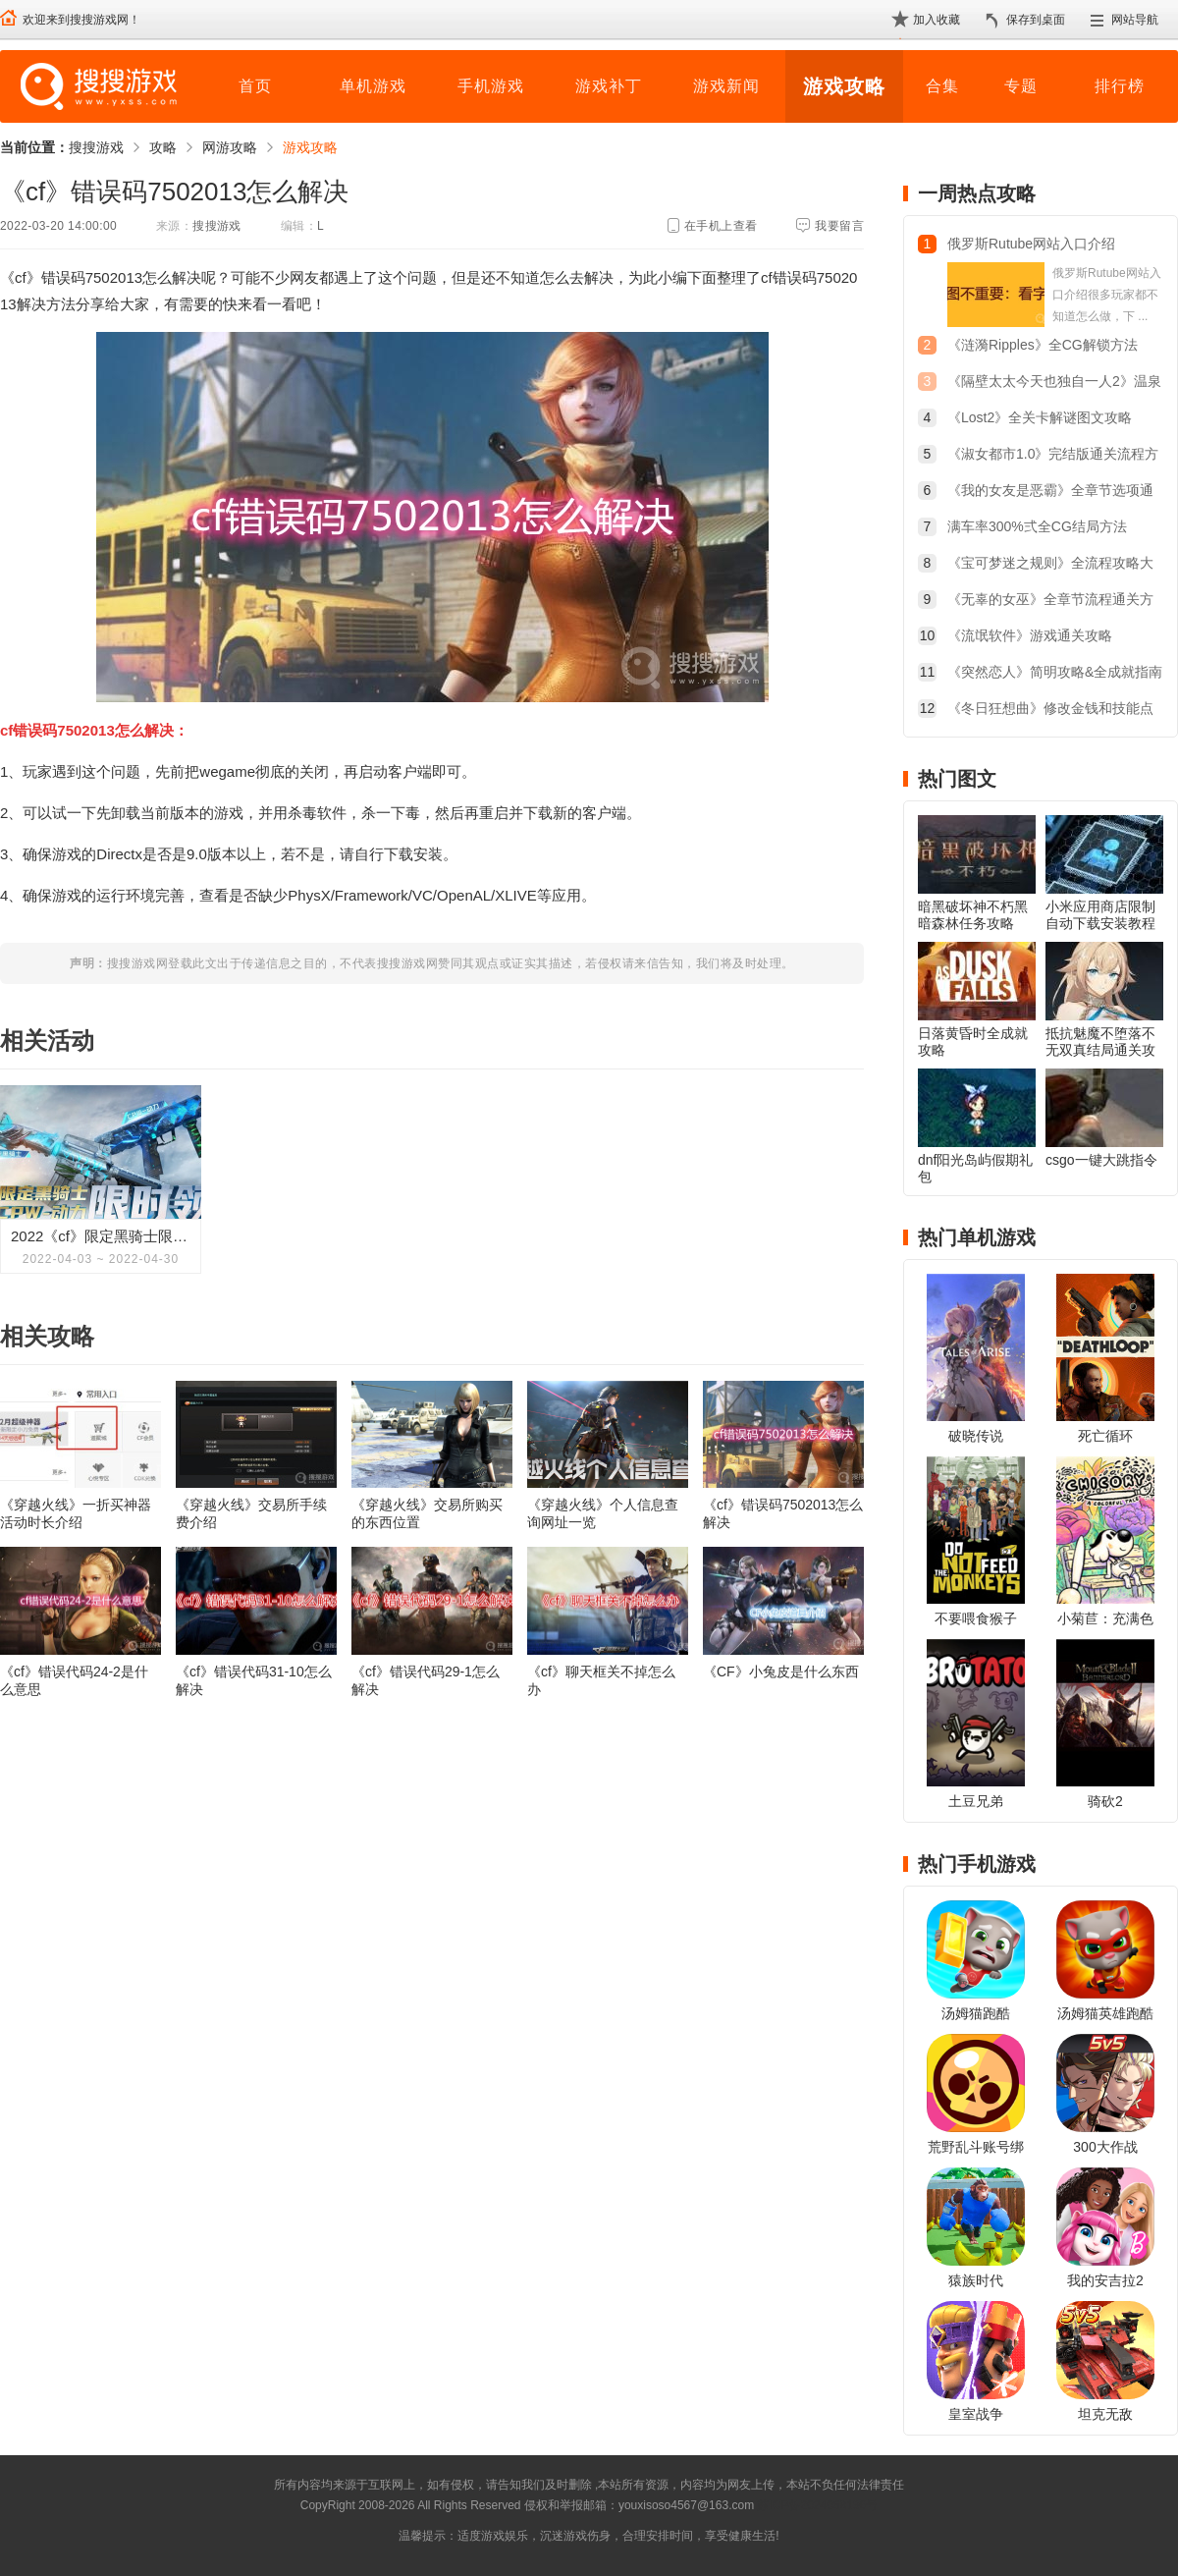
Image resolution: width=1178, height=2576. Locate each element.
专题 (1021, 86)
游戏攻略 (844, 86)
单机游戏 (373, 86)
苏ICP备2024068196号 (817, 2505)
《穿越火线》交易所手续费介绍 (251, 1513)
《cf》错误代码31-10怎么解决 (254, 1680)
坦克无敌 (1105, 2414)
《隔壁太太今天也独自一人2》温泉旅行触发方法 (1054, 383)
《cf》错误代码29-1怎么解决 (425, 1680)
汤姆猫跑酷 (975, 2013)
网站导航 (1134, 20)
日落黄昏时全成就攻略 (973, 1041)
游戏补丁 (608, 86)
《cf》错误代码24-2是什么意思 (74, 1680)
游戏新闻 (726, 86)
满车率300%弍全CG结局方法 (1037, 526)
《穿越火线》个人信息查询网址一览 (602, 1513)
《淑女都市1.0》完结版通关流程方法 (1052, 456)
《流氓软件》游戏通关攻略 (1029, 635)
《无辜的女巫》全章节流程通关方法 (1050, 601)
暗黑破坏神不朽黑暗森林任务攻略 (973, 915)
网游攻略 (229, 147)
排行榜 (1120, 86)
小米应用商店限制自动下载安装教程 (1100, 915)
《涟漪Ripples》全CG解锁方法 (1042, 345)
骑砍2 (1105, 1801)
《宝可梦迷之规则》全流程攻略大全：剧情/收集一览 (1050, 565)
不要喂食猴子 (976, 1618)
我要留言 (839, 226)
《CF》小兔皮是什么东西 (781, 1671)
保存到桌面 (1035, 20)
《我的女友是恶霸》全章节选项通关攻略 (1050, 492)
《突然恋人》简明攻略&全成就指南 (1054, 672)
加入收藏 (936, 20)
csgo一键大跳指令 (1101, 1160)
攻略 (163, 147)
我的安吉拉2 (1105, 2280)
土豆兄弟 (975, 1801)
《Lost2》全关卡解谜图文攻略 (1039, 417)
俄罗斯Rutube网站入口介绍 (1031, 243)
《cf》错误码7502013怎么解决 (783, 1513)
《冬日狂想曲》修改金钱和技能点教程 (1050, 710)
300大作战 (1105, 2147)
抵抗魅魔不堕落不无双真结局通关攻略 (1100, 1049)
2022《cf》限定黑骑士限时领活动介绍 (100, 1236)
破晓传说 (975, 1436)
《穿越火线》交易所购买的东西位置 (427, 1513)
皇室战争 (975, 2414)
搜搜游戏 (96, 147)
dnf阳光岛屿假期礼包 (975, 1168)
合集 (942, 86)
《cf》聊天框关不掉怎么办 (601, 1680)
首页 (255, 86)
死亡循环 (1105, 1436)
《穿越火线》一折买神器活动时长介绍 (75, 1513)
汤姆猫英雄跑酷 (1105, 2013)
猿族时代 (975, 2280)
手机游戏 (490, 86)
